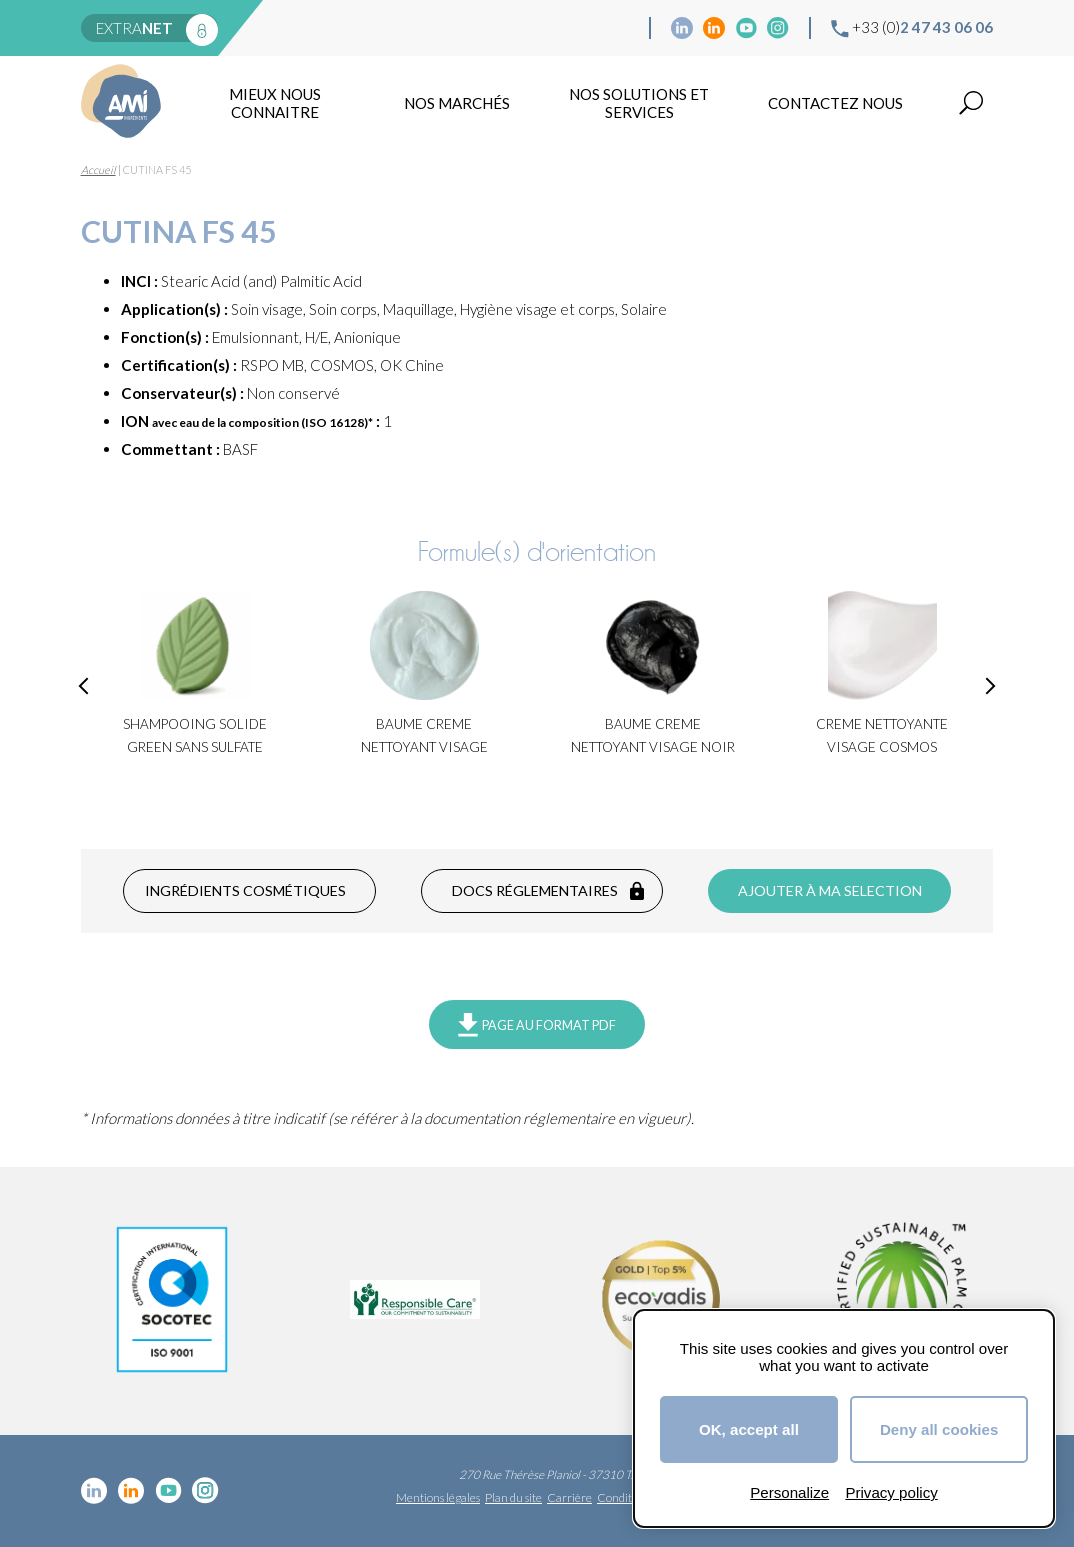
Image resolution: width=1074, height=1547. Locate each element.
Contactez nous (835, 103)
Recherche (971, 103)
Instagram (778, 28)
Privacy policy (891, 1492)
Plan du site (513, 1497)
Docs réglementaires (535, 890)
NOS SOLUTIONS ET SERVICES (639, 103)
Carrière (569, 1497)
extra (134, 28)
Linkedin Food (714, 28)
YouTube (746, 28)
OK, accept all (749, 1429)
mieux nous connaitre (275, 103)
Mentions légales (438, 1497)
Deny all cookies (939, 1429)
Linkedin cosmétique (682, 28)
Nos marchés (457, 103)
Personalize (789, 1492)
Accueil (98, 169)
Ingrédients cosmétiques (245, 890)
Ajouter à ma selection (830, 890)
